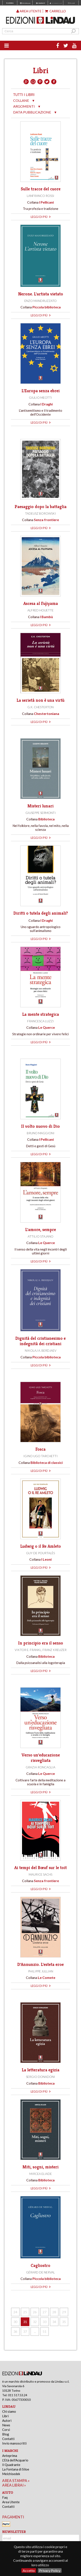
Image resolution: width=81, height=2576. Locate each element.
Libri (5, 2416)
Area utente (28, 11)
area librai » (14, 2485)
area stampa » (16, 2480)
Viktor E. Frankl (28, 1650)
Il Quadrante (11, 2465)
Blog (5, 2434)
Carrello (55, 11)
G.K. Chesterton (40, 707)
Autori (6, 2420)
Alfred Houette (40, 610)
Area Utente (11, 2502)
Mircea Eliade (40, 2174)
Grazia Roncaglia (40, 1767)
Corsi (6, 2430)
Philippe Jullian (40, 1971)
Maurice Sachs (40, 1874)
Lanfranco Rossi (40, 196)
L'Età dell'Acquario (15, 2460)
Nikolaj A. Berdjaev (40, 1350)
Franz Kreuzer (55, 1650)
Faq (5, 2497)
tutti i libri (24, 95)
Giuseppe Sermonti (40, 813)
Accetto (29, 2570)
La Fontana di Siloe (15, 2469)
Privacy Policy (49, 2570)
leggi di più (40, 217)
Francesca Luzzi (40, 1021)
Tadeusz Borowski (40, 513)
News (6, 2425)
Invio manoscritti (14, 2443)
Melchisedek (11, 2474)
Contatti (8, 2439)
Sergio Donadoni (40, 2077)
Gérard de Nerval (40, 2272)
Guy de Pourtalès (40, 1553)
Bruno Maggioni (40, 1133)
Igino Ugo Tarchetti (40, 1456)
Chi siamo (9, 2411)
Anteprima (9, 2456)
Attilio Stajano (40, 1236)
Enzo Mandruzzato (40, 301)
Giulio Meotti (40, 397)
